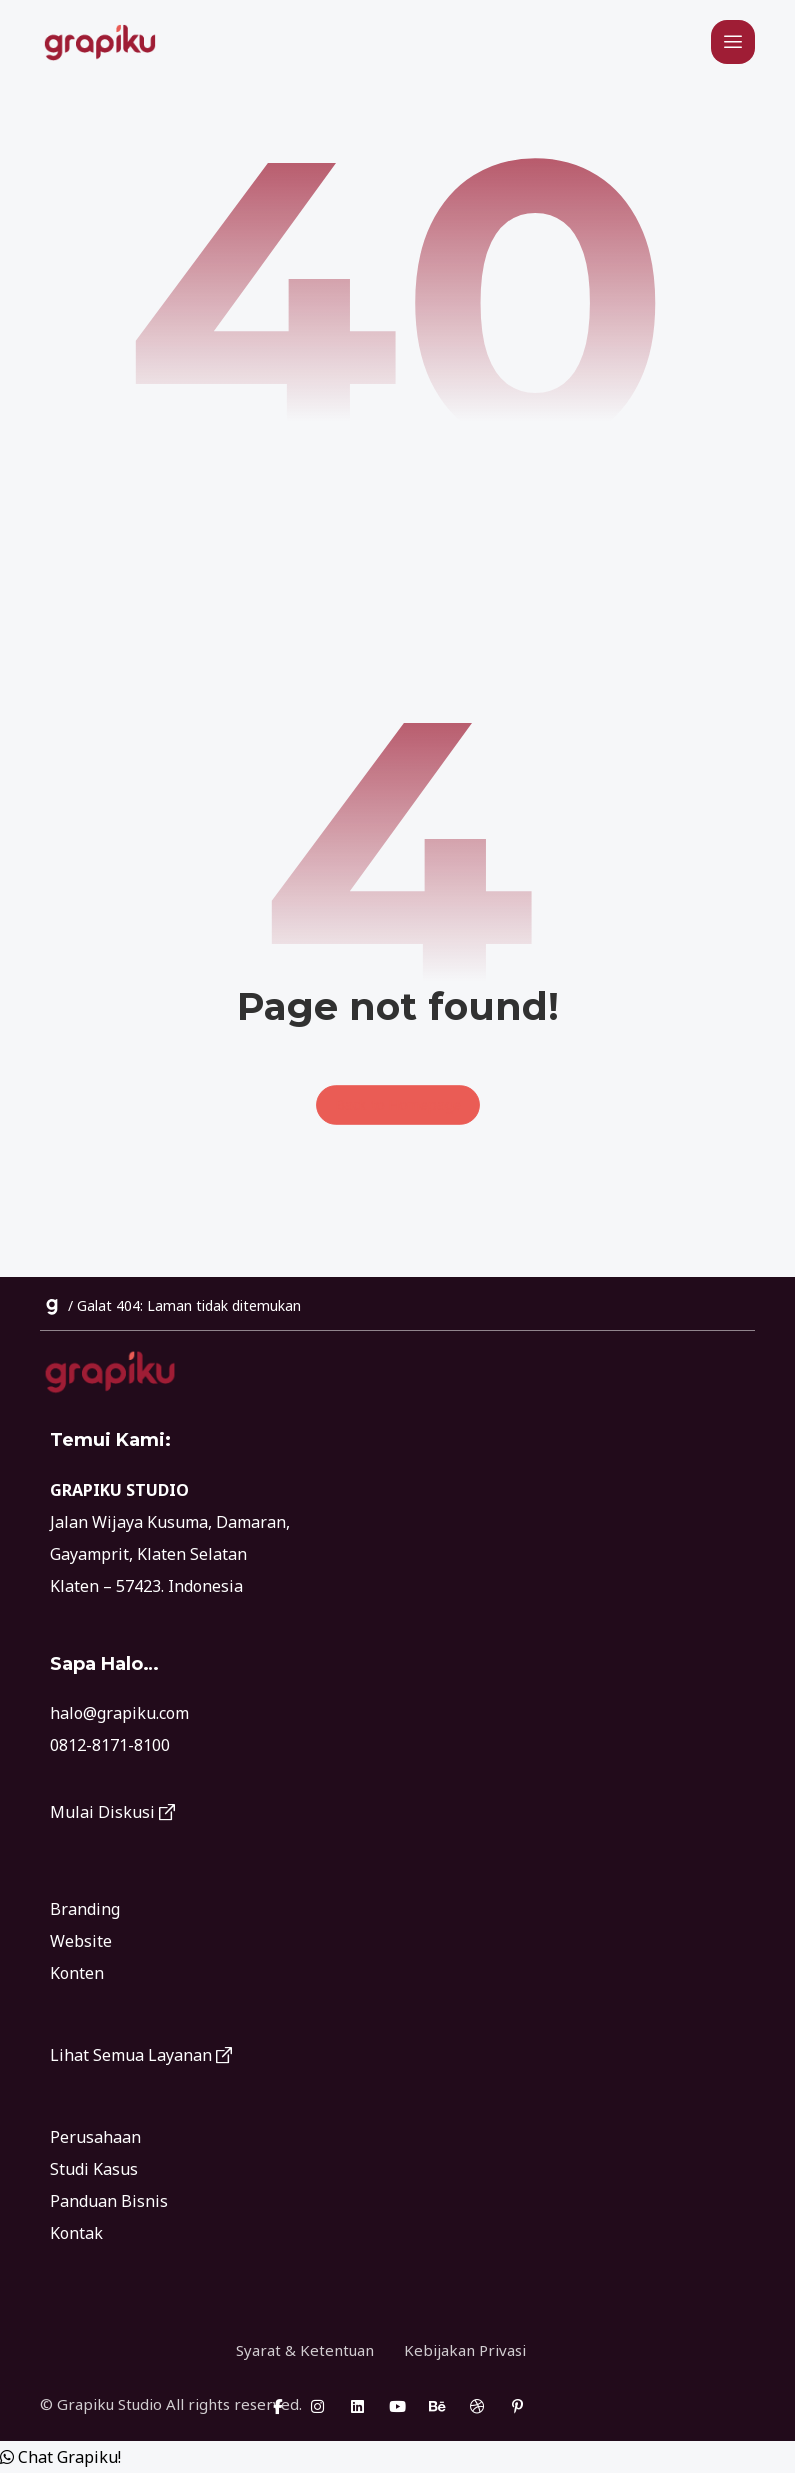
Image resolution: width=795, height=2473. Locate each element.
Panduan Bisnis (109, 2201)
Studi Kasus (94, 2169)
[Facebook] (278, 2406)
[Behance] (438, 2406)
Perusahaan (95, 2137)
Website (81, 1941)
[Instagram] (318, 2406)
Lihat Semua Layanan (141, 2055)
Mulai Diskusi (112, 1812)
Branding (85, 1909)
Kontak (76, 2233)
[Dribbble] (478, 2406)
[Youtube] (398, 2406)
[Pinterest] (518, 2406)
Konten (77, 1973)
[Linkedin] (358, 2406)
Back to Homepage (398, 1105)
